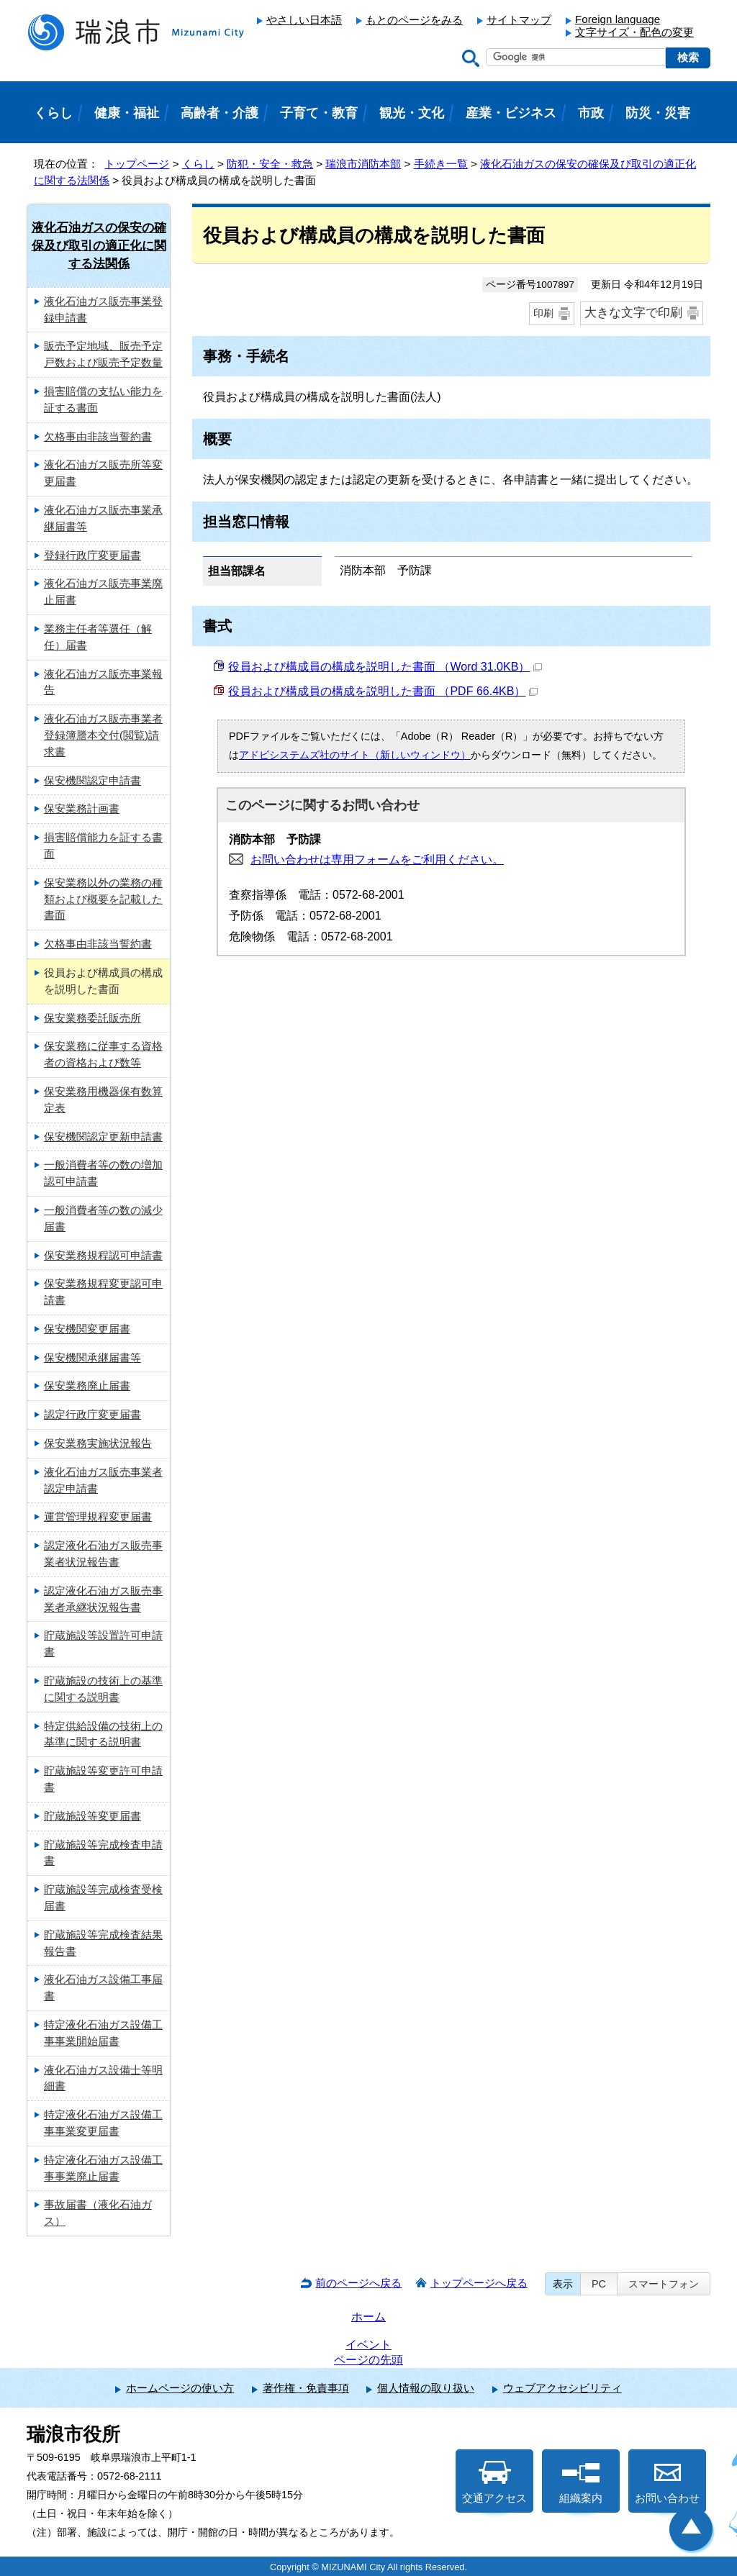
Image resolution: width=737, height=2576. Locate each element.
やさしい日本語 (304, 20)
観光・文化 (411, 113)
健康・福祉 (126, 113)
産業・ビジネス (511, 113)
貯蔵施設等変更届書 (92, 1816)
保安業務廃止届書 (87, 1385)
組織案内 (580, 2482)
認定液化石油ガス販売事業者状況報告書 (103, 1553)
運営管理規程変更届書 (98, 1516)
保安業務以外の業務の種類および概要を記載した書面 (103, 899)
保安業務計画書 (81, 808)
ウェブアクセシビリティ (562, 2388)
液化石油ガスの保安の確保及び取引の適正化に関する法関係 (99, 246)
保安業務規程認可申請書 (103, 1255)
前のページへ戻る (358, 2283)
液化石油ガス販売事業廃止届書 (103, 591)
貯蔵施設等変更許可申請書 (103, 1778)
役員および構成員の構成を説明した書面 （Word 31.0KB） (385, 667)
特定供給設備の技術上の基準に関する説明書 (103, 1734)
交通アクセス (494, 2482)
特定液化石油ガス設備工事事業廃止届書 (103, 2168)
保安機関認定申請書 (92, 780)
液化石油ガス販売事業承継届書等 (103, 518)
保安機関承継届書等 (92, 1357)
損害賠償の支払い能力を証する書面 (103, 399)
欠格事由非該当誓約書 (98, 436)
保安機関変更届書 (87, 1329)
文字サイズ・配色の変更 (634, 32)
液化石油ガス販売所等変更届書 (103, 472)
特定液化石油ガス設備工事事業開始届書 (103, 2032)
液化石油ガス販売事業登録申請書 (103, 309)
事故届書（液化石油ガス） (98, 2212)
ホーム (368, 2316)
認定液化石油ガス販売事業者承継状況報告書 (103, 1598)
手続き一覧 (441, 164)
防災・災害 (657, 113)
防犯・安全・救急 (270, 164)
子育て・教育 (319, 113)
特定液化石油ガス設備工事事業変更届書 (103, 2122)
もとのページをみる (414, 20)
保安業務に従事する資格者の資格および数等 (103, 1054)
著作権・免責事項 (306, 2388)
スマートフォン (663, 2284)
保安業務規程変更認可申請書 (103, 1291)
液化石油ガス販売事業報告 (103, 682)
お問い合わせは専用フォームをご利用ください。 (377, 859)
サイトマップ (519, 20)
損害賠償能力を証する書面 (103, 845)
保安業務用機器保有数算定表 (103, 1099)
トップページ (136, 164)
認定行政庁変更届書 (92, 1414)
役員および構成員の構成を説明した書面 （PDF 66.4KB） (383, 691)
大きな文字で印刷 (633, 312)
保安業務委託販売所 (92, 1018)
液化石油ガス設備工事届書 (103, 1987)
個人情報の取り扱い (425, 2388)
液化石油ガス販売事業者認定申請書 (103, 1480)
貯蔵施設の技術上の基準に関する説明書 (103, 1688)
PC (599, 2284)
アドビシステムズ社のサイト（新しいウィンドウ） (355, 755)
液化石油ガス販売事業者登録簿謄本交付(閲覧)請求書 (103, 735)
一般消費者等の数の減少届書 (103, 1218)
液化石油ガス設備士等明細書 (103, 2078)
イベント (368, 2345)
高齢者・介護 (219, 113)
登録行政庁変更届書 (92, 555)
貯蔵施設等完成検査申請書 (103, 1852)
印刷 (543, 313)
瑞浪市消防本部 (363, 164)
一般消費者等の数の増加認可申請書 (103, 1172)
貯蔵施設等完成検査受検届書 (103, 1897)
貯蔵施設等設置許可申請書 (103, 1643)
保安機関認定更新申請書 (103, 1136)
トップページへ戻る (479, 2283)
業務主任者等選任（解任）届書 (98, 636)
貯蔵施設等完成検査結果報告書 (103, 1942)
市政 (591, 113)
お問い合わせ (667, 2482)
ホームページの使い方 (180, 2388)
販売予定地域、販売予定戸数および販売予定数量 (103, 354)
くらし (198, 164)
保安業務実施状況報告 (98, 1443)
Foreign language (617, 19)
